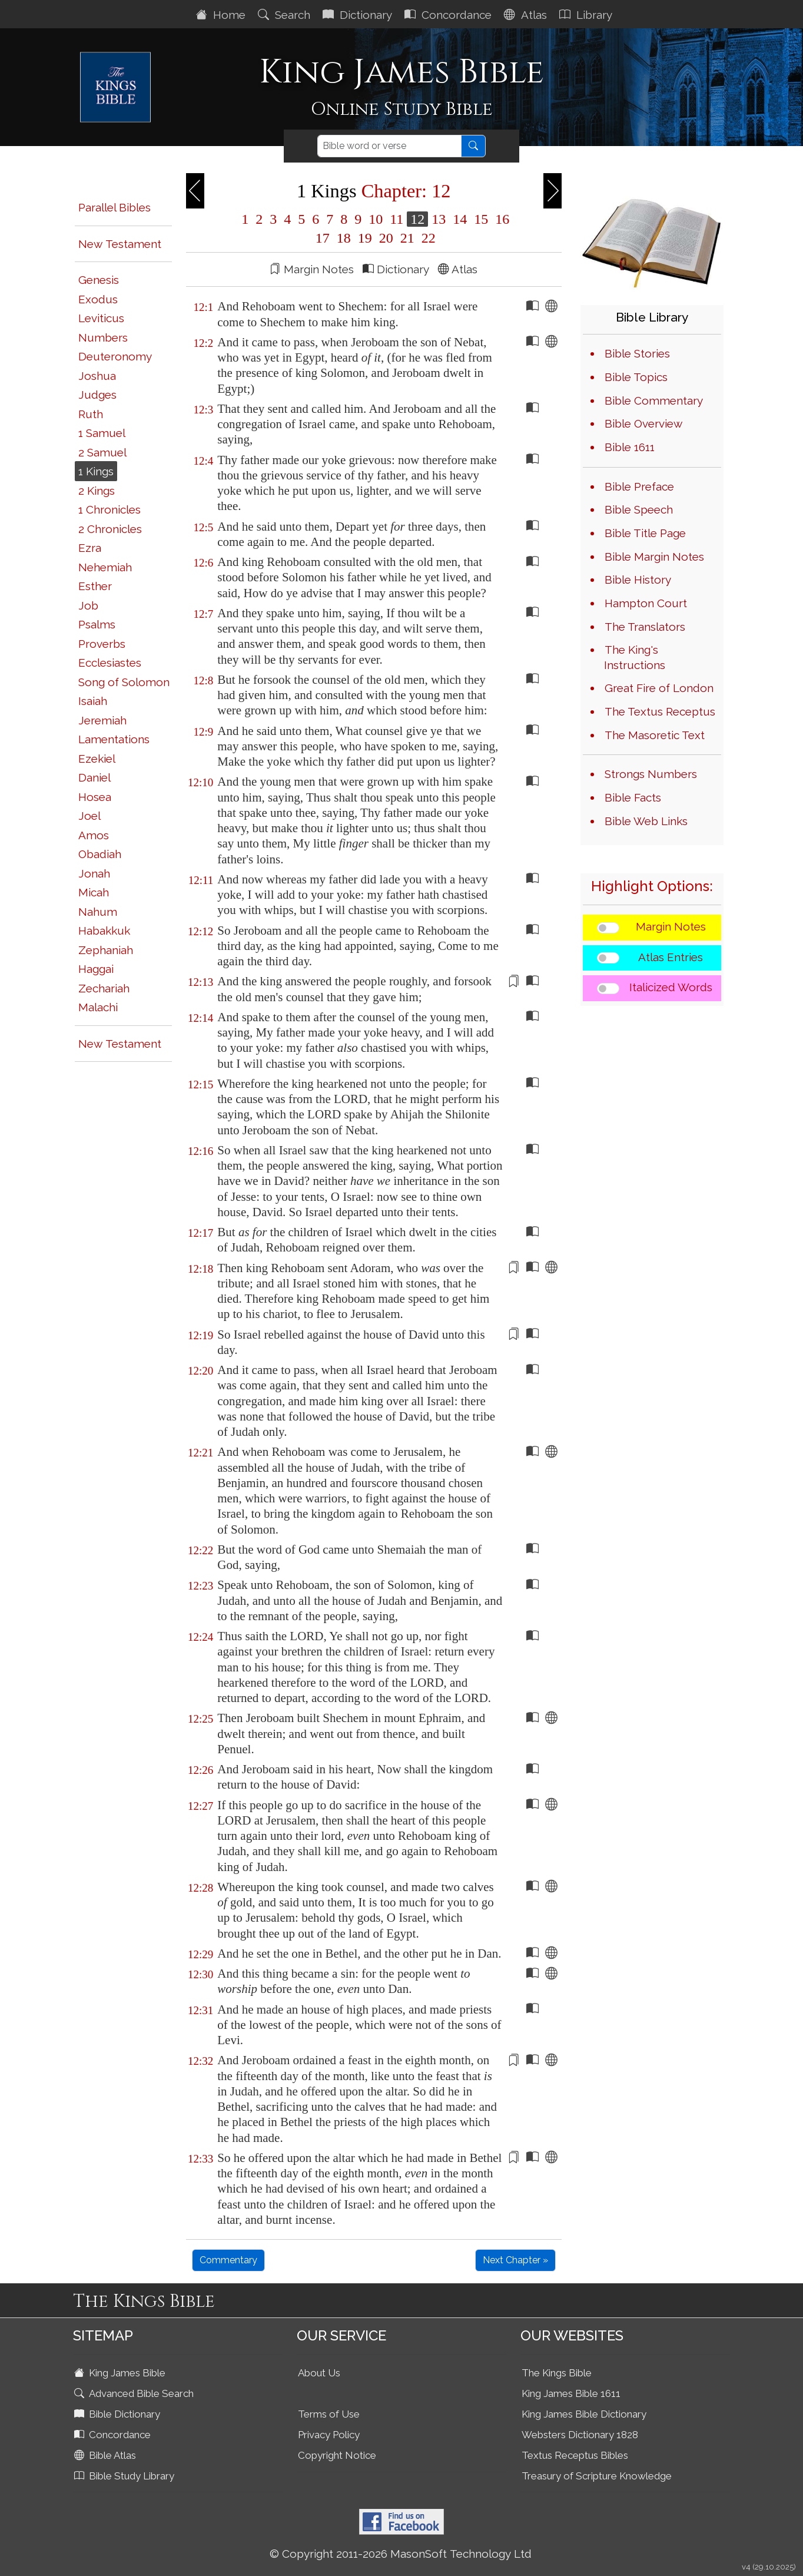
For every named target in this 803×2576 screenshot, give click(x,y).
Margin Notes (671, 926)
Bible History (638, 579)
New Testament (119, 243)
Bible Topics (636, 376)
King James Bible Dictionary (584, 2414)
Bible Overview (643, 423)
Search (285, 14)
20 (386, 238)
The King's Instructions (634, 657)
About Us (319, 2373)
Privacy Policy (329, 2435)
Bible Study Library (125, 2476)
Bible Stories (637, 353)
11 (396, 219)
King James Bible (121, 2373)
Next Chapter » (515, 2260)
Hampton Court (646, 603)
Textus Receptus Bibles (575, 2455)
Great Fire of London (659, 687)
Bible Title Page (645, 533)
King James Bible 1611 (571, 2393)
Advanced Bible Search (135, 2393)
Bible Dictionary (118, 2414)
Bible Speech (639, 509)
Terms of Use (329, 2414)
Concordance (449, 14)
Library (587, 14)
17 (322, 238)
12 (417, 219)
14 (459, 219)
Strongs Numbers (651, 773)
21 (407, 238)
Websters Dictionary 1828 (580, 2435)
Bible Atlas (106, 2455)
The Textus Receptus (660, 711)
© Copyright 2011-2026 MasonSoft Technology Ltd (401, 2553)
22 (427, 238)
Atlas (527, 14)
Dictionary (359, 14)
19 (365, 238)
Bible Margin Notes (654, 556)
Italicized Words (670, 987)
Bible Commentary (654, 400)
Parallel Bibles (114, 207)
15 (481, 219)
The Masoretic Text (655, 735)
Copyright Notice (337, 2455)
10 (375, 219)
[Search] (389, 146)
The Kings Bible (557, 2373)
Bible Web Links (646, 820)
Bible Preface (639, 486)
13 (438, 219)
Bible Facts (633, 797)
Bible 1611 (630, 447)
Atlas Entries (670, 957)
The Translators (645, 626)
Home (222, 14)
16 (500, 219)
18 (343, 238)
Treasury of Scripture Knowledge (597, 2476)
